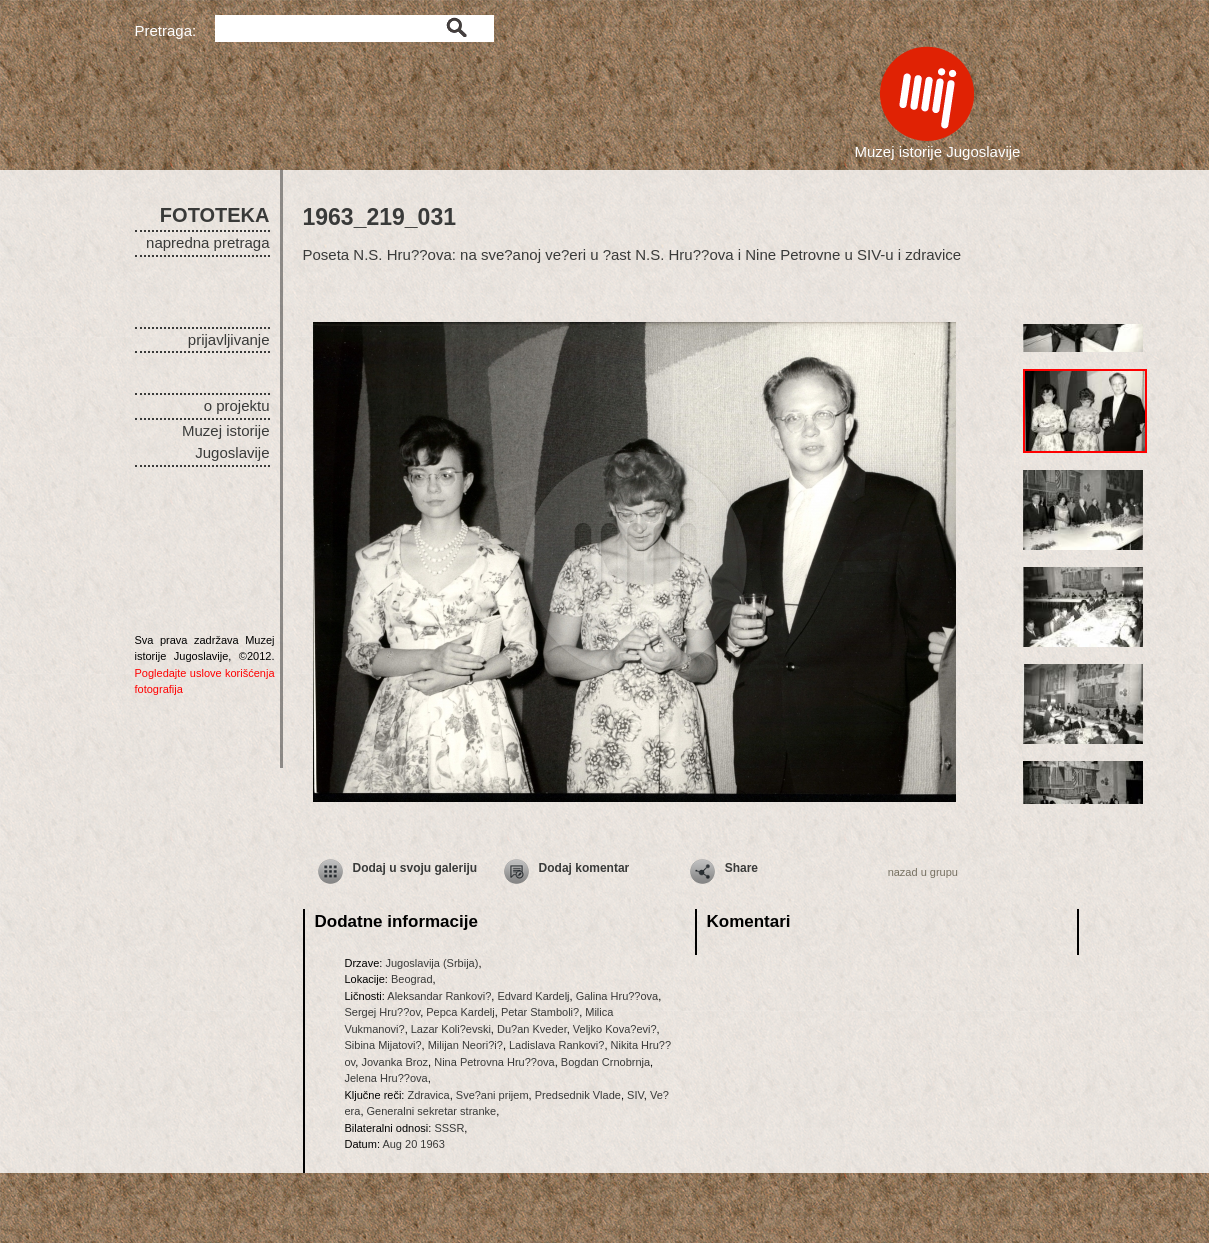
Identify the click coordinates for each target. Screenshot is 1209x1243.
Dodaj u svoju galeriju (415, 868)
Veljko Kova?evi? (615, 1029)
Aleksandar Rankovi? (439, 996)
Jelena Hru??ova (386, 1078)
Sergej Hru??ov (383, 1012)
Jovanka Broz (394, 1062)
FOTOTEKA (215, 215)
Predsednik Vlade (578, 1095)
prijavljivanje (229, 339)
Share (741, 868)
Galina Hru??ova (617, 996)
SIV (635, 1095)
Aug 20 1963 (413, 1144)
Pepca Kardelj (460, 1012)
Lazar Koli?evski (451, 1029)
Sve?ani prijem (492, 1095)
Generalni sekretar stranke (432, 1111)
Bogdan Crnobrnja (605, 1062)
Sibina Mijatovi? (383, 1045)
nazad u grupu (923, 872)
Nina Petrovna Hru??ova (494, 1062)
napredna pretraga (207, 242)
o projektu (237, 405)
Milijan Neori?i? (465, 1045)
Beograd (412, 979)
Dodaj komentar (584, 868)
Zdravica (428, 1095)
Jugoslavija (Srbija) (431, 963)
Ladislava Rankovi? (556, 1045)
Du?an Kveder (532, 1029)
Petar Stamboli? (540, 1012)
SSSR (449, 1128)
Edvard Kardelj (533, 996)
